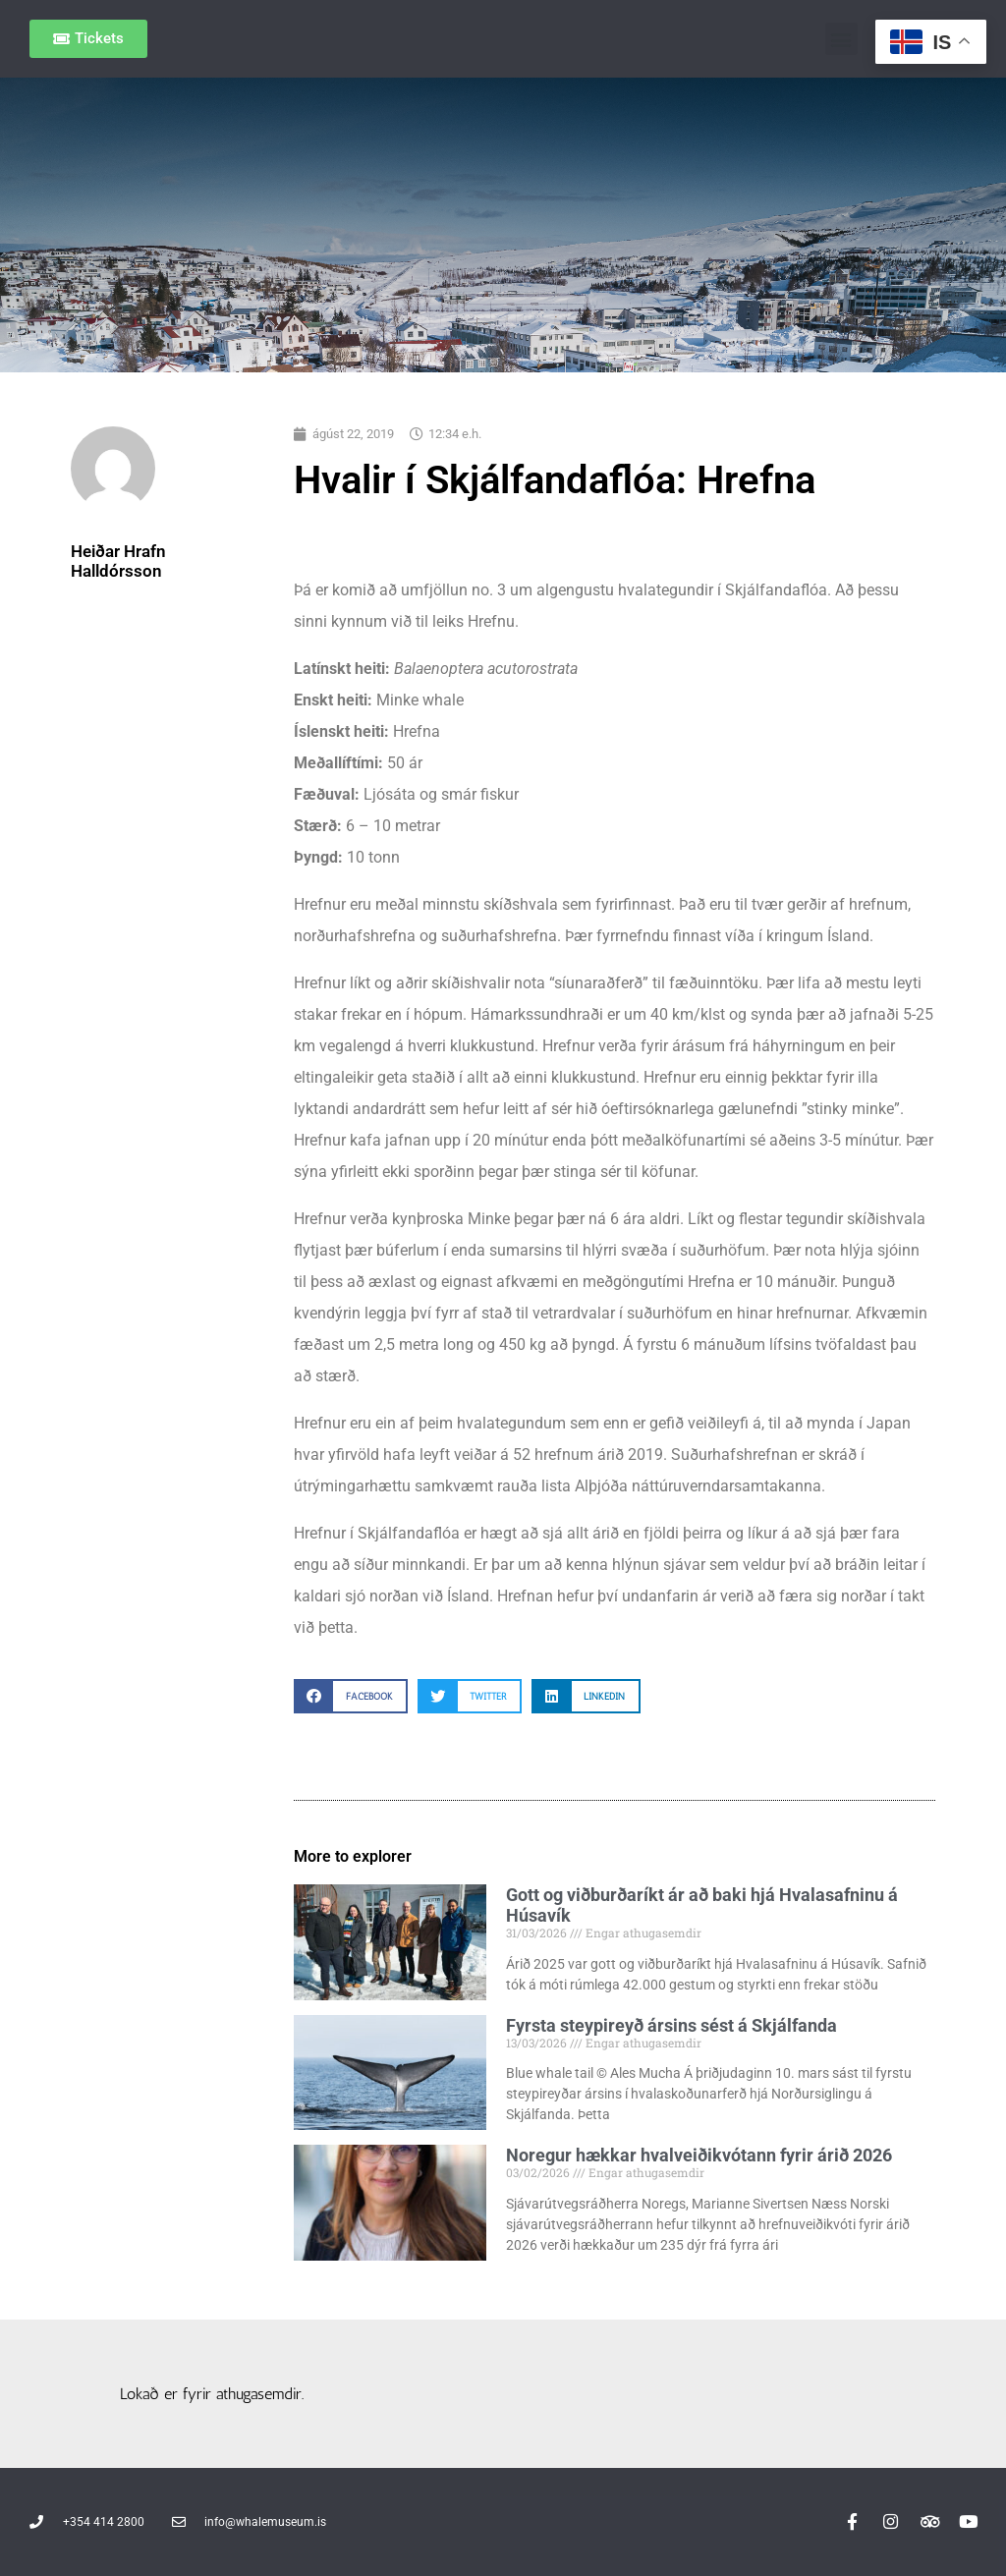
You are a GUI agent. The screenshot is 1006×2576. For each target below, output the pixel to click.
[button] (841, 39)
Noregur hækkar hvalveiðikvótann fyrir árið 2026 (699, 2155)
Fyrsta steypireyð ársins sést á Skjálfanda (671, 2025)
